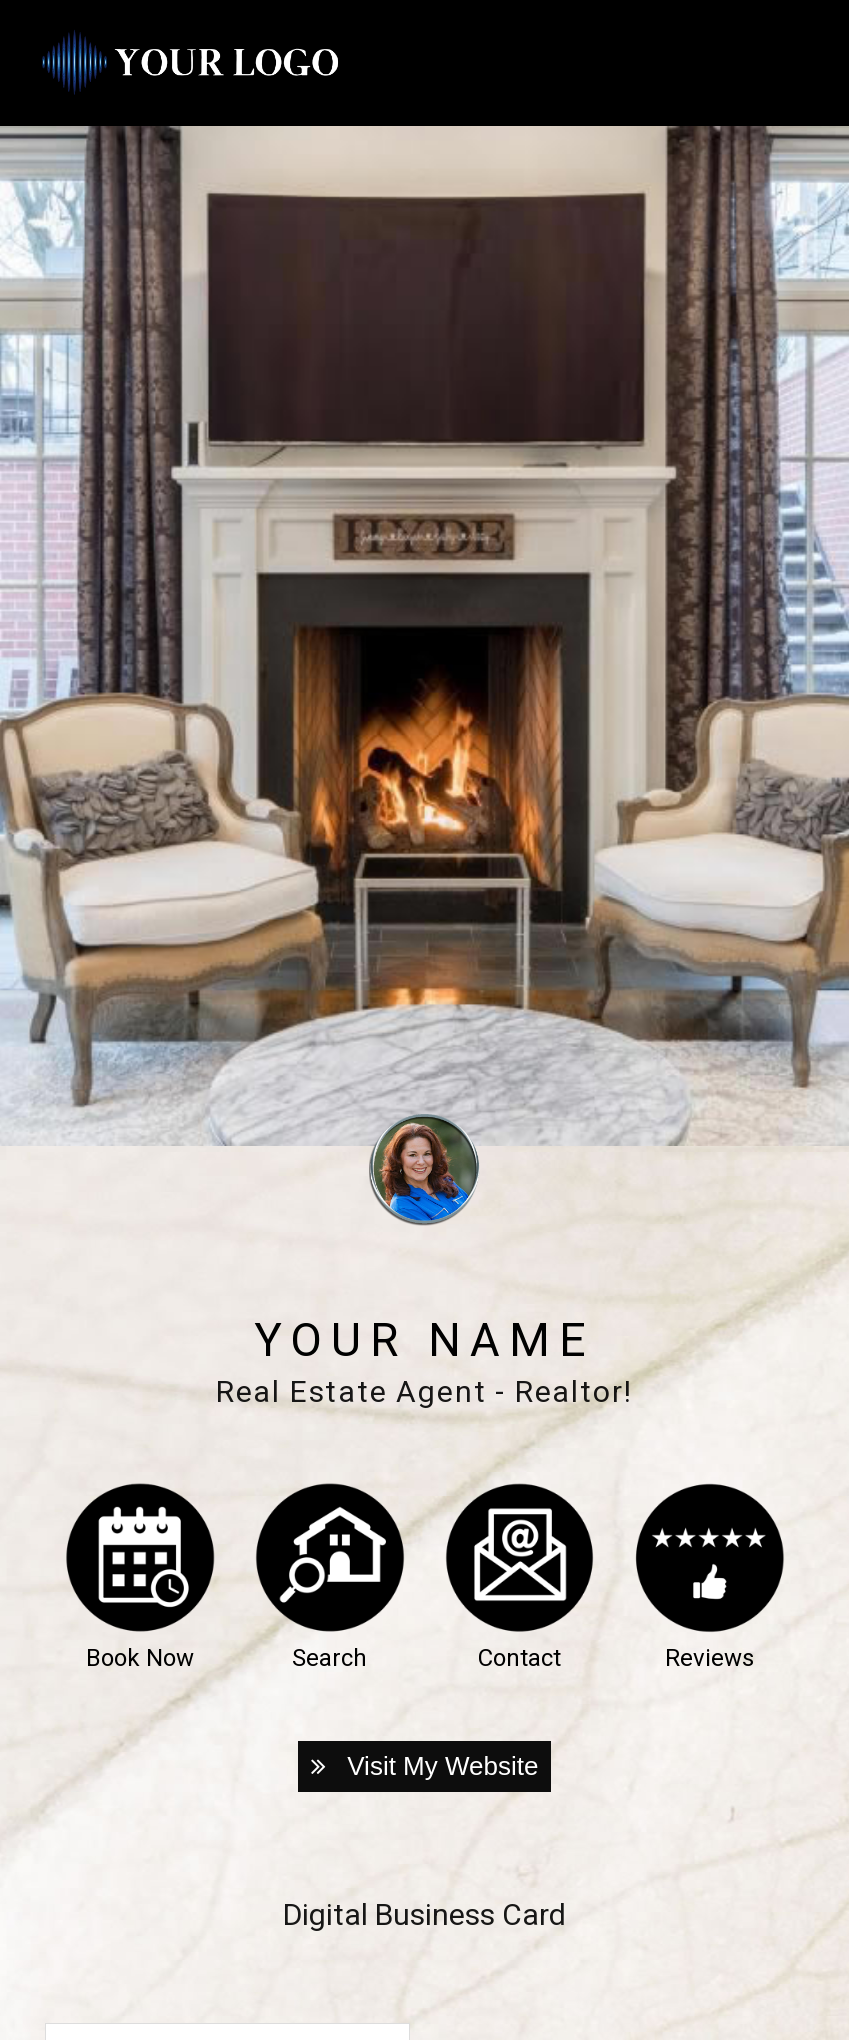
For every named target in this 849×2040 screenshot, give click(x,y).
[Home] (190, 63)
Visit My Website (425, 1766)
